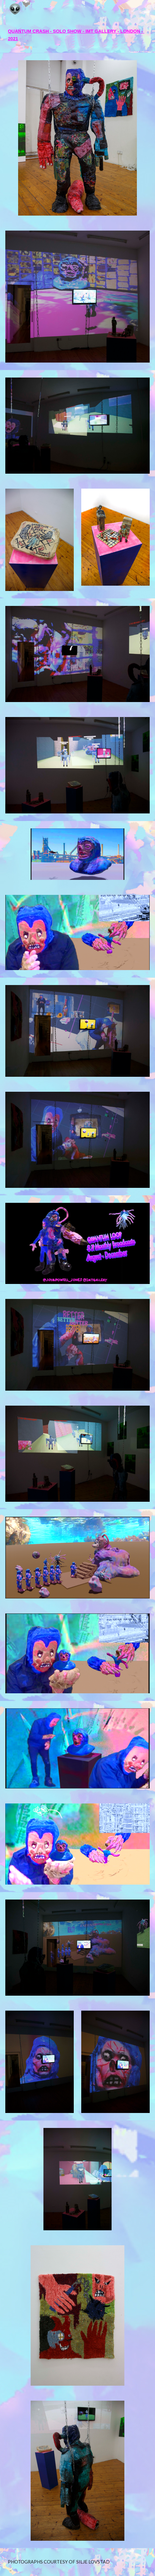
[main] (77, 35)
